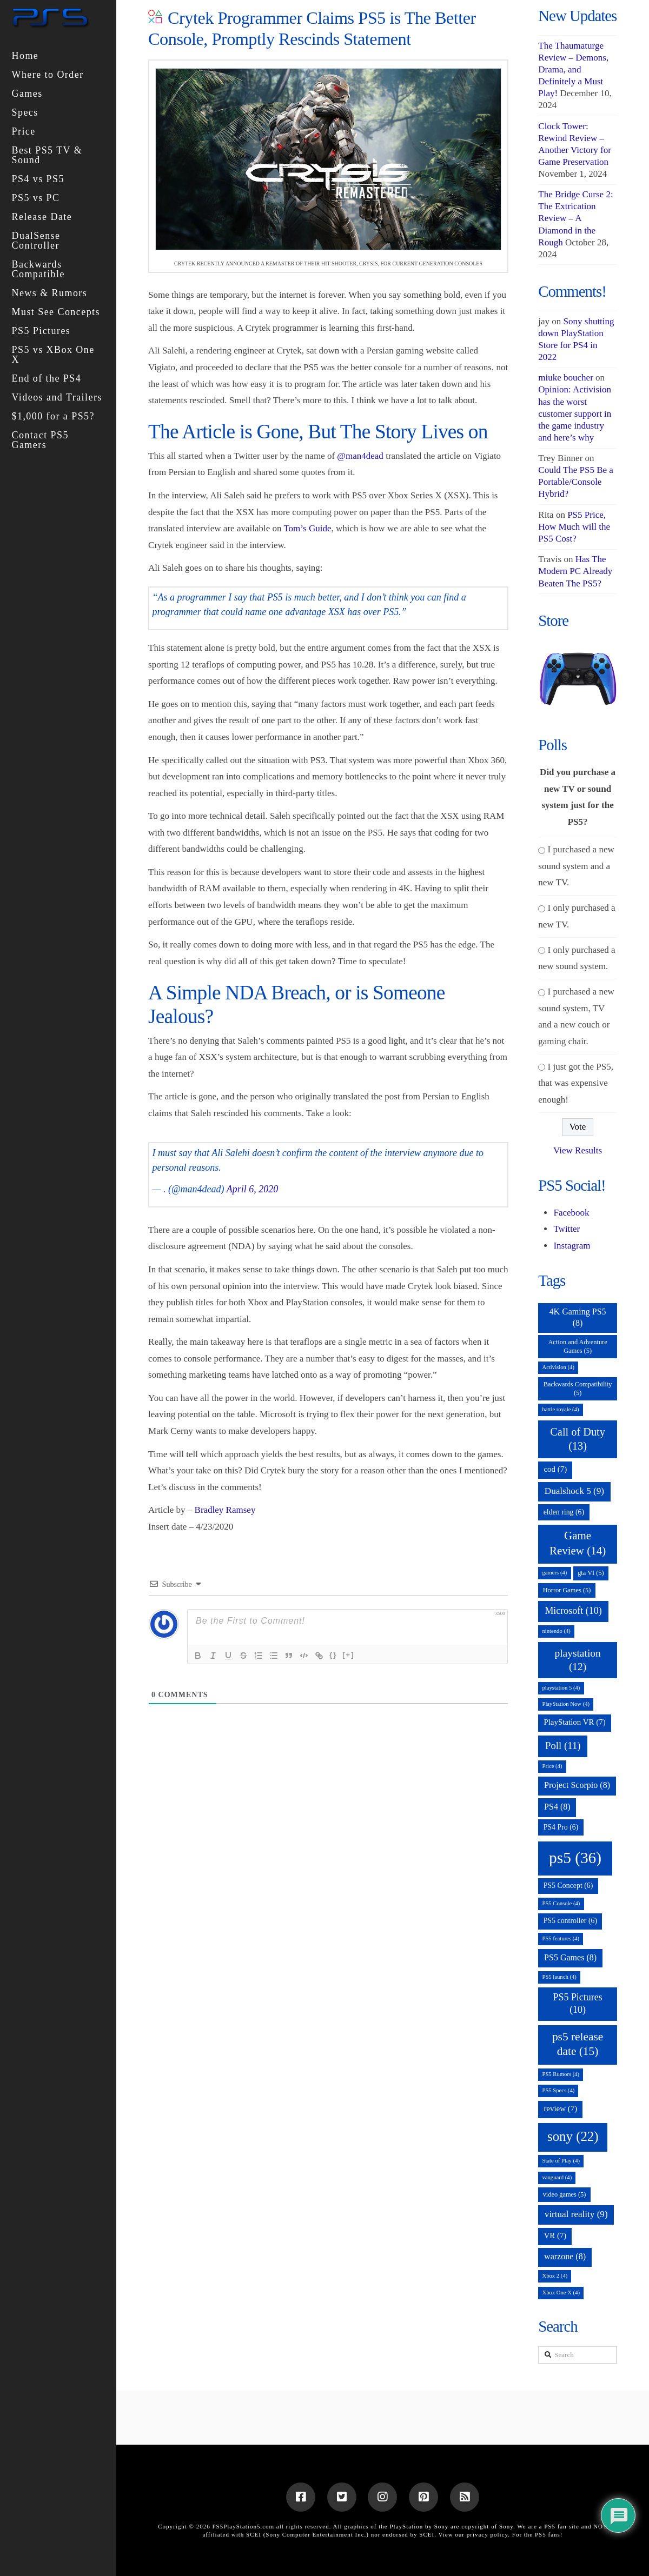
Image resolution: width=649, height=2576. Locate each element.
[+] (348, 1655)
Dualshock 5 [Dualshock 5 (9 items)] (574, 1491)
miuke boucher (565, 377)
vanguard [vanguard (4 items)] (557, 2177)
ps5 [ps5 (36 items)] (575, 1857)
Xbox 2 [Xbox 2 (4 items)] (554, 2276)
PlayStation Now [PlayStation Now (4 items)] (566, 1704)
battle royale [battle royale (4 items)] (560, 1409)
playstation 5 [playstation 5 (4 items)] (561, 1688)
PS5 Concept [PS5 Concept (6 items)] (568, 1885)
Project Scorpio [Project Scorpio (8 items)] (577, 1785)
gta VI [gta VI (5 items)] (591, 1573)
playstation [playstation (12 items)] (577, 1659)
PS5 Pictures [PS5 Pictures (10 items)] (577, 2003)
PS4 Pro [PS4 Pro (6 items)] (561, 1827)
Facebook (571, 1212)
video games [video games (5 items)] (564, 2194)
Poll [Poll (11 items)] (563, 1745)
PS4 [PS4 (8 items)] (557, 1806)
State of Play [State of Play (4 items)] (561, 2161)
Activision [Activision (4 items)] (558, 1367)
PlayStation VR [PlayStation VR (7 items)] (574, 1722)
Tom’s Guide (307, 528)
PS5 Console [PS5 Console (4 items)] (561, 1903)
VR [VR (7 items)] (555, 2235)
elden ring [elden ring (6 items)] (564, 1512)
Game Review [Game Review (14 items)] (577, 1543)
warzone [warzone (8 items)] (565, 2256)
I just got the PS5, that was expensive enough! (575, 1083)
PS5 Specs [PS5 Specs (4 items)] (558, 2090)
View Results (577, 1150)
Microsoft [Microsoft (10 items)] (573, 1610)
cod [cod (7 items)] (555, 1469)
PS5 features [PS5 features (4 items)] (560, 1938)
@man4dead (360, 456)
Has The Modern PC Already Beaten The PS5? (575, 571)
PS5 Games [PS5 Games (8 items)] (570, 1957)
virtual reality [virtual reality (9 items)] (576, 2214)
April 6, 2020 (253, 1189)
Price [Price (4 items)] (552, 1766)
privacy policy (487, 2534)
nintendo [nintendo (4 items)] (556, 1631)
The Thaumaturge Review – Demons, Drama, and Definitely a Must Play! (573, 69)
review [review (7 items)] (560, 2108)
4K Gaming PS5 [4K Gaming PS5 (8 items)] (577, 1317)
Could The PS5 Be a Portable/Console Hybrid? (575, 482)
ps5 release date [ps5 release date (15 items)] (577, 2044)
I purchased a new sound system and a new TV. (576, 865)
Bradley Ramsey (225, 1510)
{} (333, 1655)
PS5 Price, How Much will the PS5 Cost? (574, 527)
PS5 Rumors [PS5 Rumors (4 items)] (560, 2074)
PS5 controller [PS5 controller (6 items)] (570, 1921)
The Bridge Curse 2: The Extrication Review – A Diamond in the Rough (575, 218)
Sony (506, 2526)
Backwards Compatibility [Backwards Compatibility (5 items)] (578, 1388)
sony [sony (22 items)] (572, 2136)
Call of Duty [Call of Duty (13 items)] (577, 1439)
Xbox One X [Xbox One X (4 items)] (561, 2292)
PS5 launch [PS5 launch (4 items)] (559, 1977)
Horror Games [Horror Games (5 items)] (567, 1590)
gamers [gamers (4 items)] (554, 1573)
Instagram (571, 1245)
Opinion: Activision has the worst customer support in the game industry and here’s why (574, 413)
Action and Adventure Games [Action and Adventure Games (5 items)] (577, 1346)
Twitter (566, 1229)
